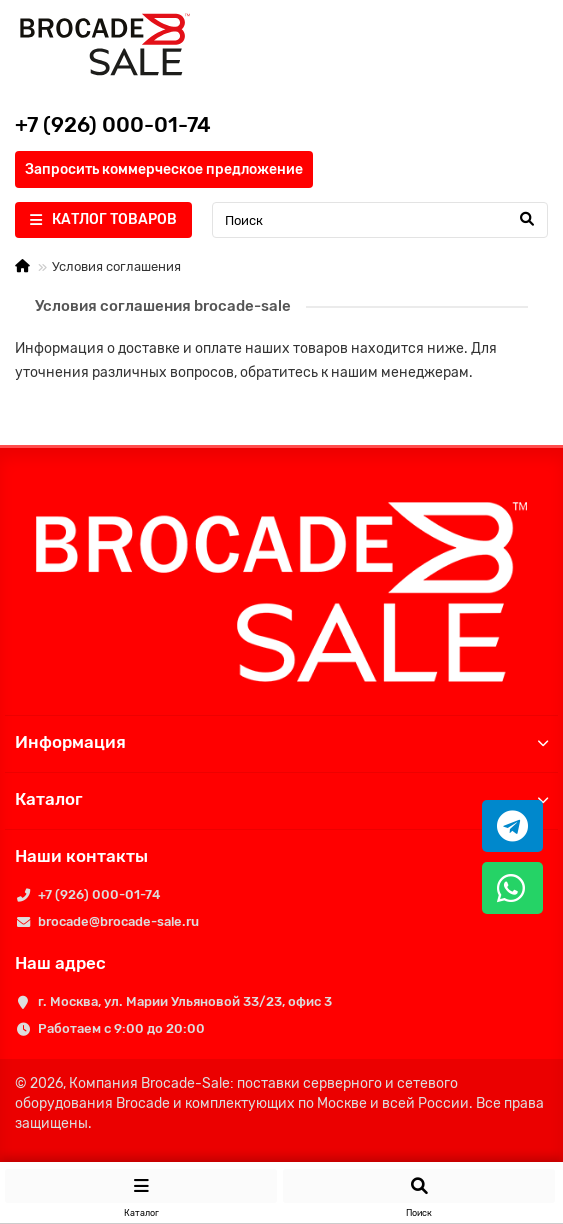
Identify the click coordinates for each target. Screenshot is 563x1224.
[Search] (380, 220)
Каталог (281, 799)
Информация (281, 742)
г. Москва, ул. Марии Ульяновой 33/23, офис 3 (185, 1001)
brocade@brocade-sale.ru (118, 921)
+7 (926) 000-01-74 (99, 894)
